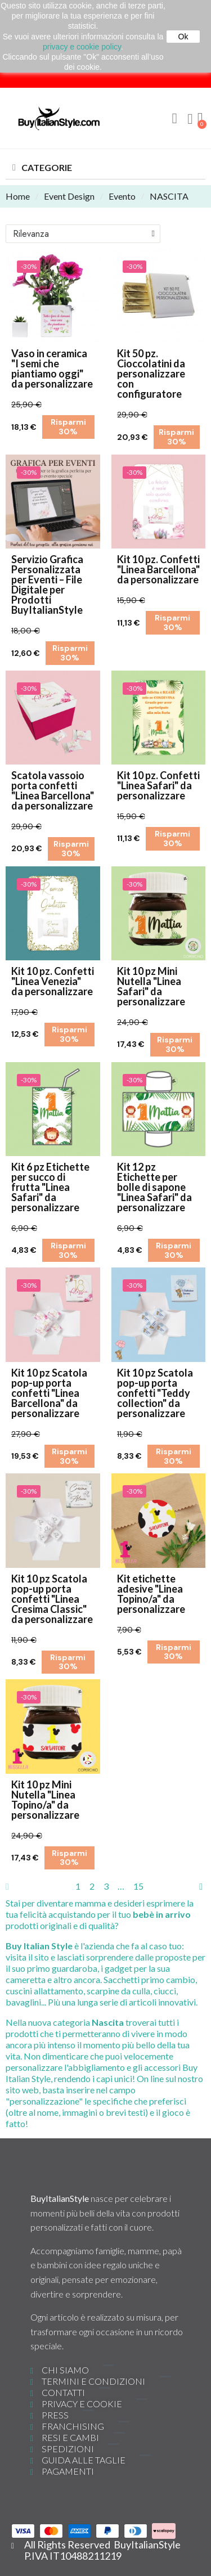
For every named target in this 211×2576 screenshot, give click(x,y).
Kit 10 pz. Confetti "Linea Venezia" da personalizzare (52, 981)
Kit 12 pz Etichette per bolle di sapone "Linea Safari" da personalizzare (154, 1187)
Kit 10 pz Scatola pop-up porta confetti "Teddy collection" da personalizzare (155, 1392)
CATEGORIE (46, 167)
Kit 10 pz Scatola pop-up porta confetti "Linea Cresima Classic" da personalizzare (52, 1598)
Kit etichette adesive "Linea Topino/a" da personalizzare (151, 1593)
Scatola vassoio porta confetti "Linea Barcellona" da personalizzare (52, 790)
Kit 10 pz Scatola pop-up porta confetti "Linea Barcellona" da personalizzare (49, 1392)
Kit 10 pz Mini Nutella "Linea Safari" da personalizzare (151, 986)
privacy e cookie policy (82, 46)
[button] (174, 118)
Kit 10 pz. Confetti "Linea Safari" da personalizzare (158, 785)
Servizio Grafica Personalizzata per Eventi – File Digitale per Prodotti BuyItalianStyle (47, 584)
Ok (183, 36)
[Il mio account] (190, 119)
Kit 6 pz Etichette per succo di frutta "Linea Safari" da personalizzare (50, 1187)
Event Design (69, 196)
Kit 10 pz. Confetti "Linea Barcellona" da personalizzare (158, 569)
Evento (122, 196)
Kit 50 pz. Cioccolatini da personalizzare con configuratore (151, 373)
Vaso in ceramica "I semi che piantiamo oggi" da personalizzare (52, 368)
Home (18, 196)
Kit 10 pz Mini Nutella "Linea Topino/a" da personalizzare (45, 1799)
